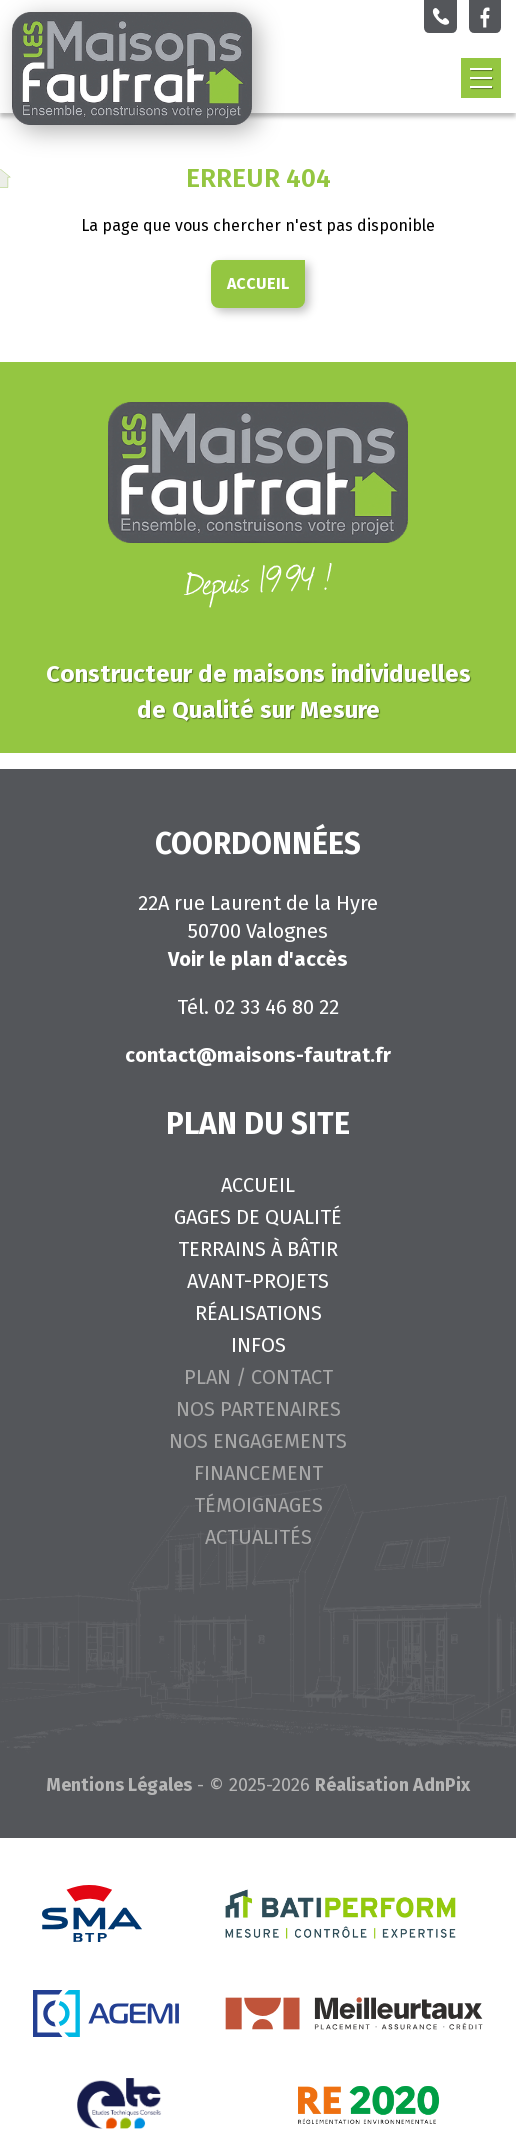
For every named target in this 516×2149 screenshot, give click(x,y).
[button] (481, 78)
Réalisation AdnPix (392, 1785)
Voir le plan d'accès (258, 959)
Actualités (258, 1537)
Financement (258, 1473)
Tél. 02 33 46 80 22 (258, 1007)
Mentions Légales (119, 1785)
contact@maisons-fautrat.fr (258, 1055)
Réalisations (258, 1313)
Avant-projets (258, 1281)
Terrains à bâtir (258, 1249)
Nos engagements (258, 1441)
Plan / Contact (258, 1377)
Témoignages (258, 1505)
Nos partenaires (258, 1409)
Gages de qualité (258, 1217)
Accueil (258, 283)
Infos (258, 1345)
